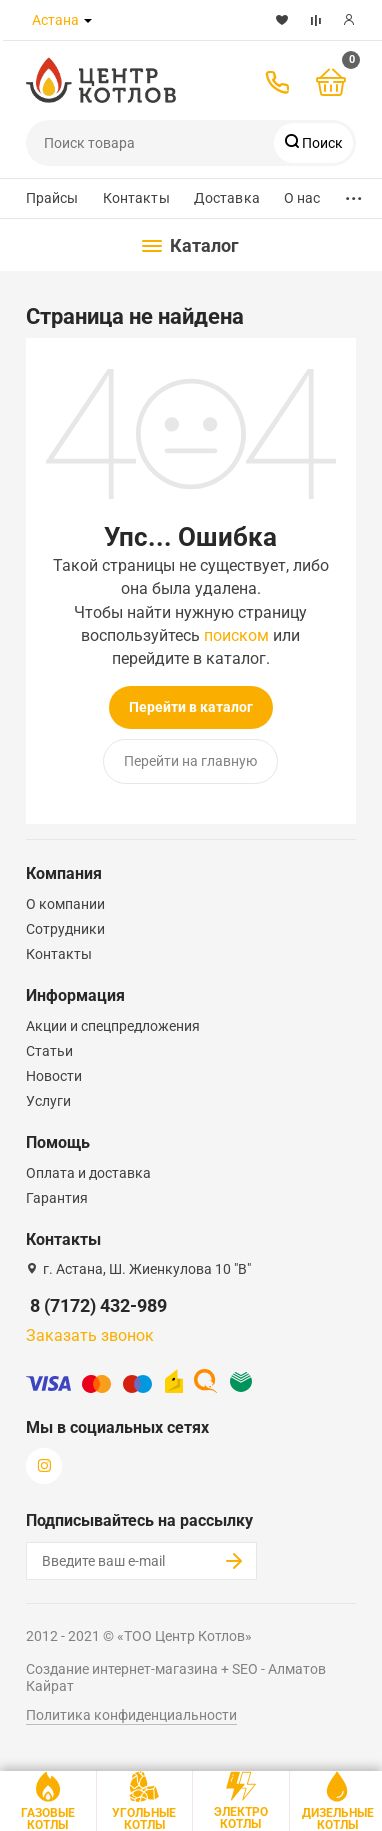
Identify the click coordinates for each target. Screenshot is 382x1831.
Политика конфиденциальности (131, 1715)
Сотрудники (65, 929)
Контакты (136, 198)
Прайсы (52, 198)
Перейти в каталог (191, 707)
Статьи (49, 1051)
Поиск (321, 143)
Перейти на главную (190, 761)
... (354, 193)
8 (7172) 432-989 (98, 1305)
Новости (54, 1076)
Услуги (48, 1101)
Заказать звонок (90, 1335)
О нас (302, 198)
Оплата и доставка (88, 1173)
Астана (55, 20)
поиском (236, 635)
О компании (65, 904)
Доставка (227, 198)
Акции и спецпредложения (113, 1026)
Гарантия (57, 1198)
